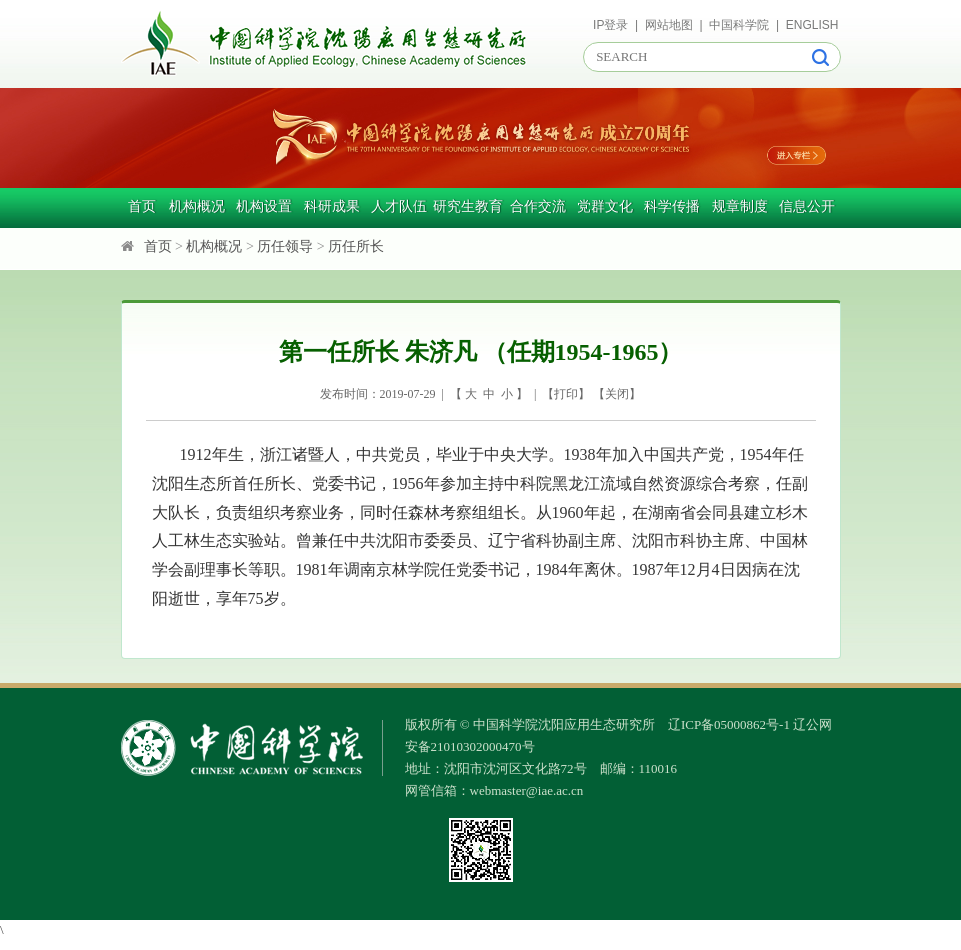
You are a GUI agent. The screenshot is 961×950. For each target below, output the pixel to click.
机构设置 (264, 206)
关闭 (617, 394)
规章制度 (740, 206)
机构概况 (197, 206)
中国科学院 (739, 25)
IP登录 (610, 25)
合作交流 (538, 206)
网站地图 (669, 25)
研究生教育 (468, 206)
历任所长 (356, 246)
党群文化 (605, 206)
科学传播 (672, 206)
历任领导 (285, 246)
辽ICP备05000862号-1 (729, 724)
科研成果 (332, 206)
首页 (142, 206)
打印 (566, 394)
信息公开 (807, 206)
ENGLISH (812, 25)
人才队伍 (399, 206)
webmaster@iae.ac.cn (527, 790)
